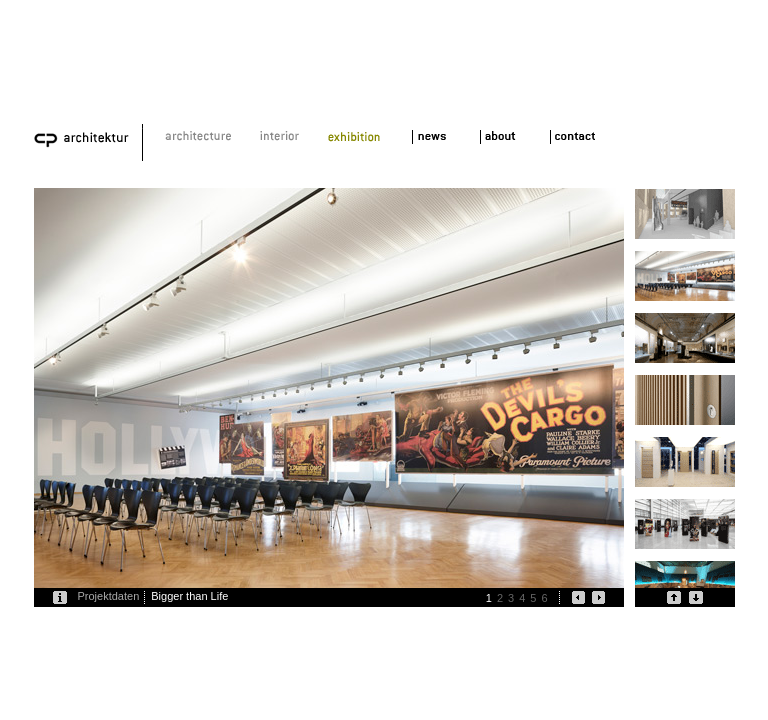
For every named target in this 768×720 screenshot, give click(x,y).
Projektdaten (109, 596)
